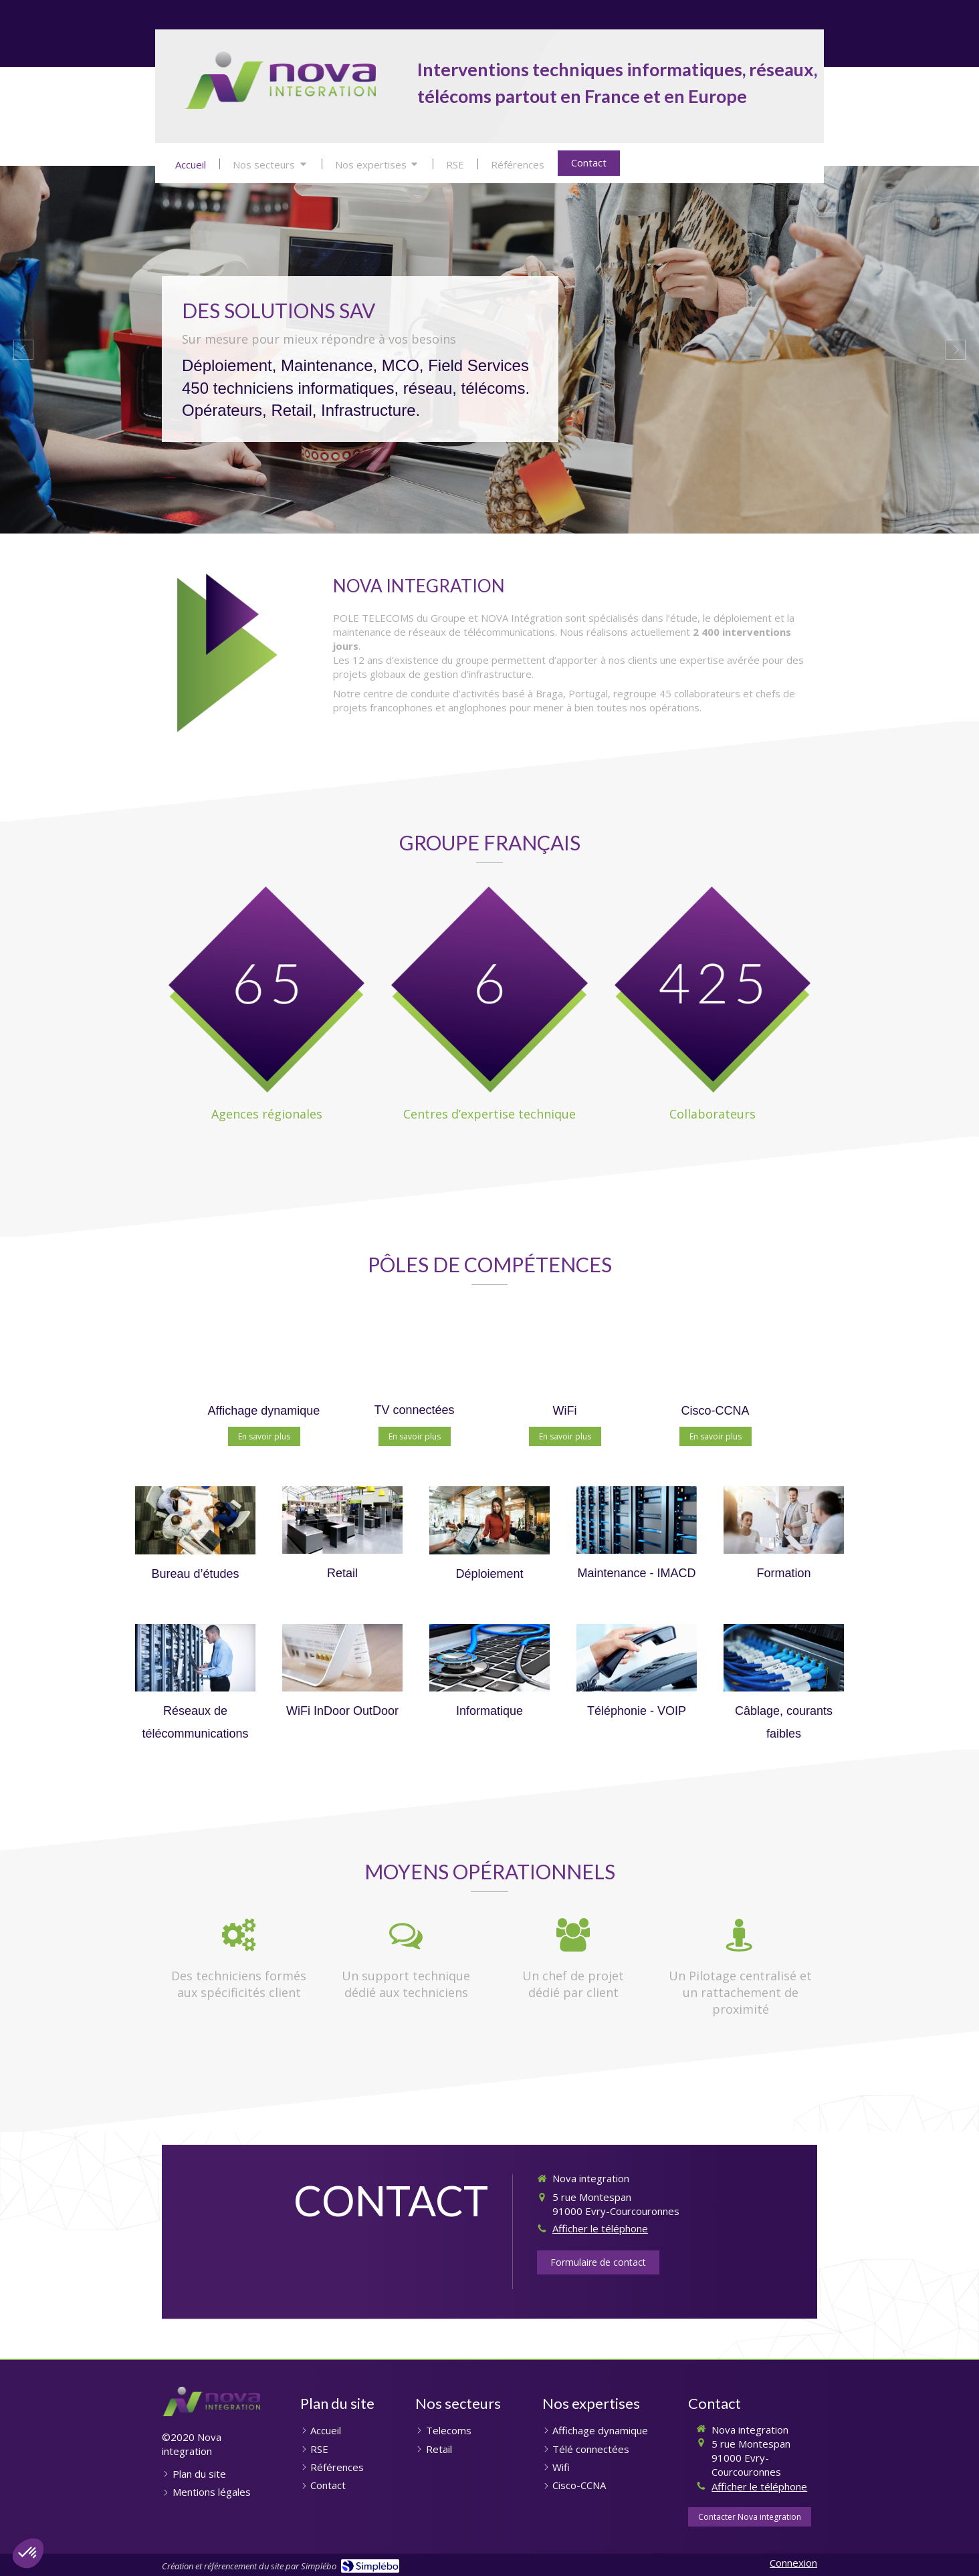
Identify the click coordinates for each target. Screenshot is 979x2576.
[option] (489, 350)
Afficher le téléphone (600, 2228)
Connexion (793, 2562)
